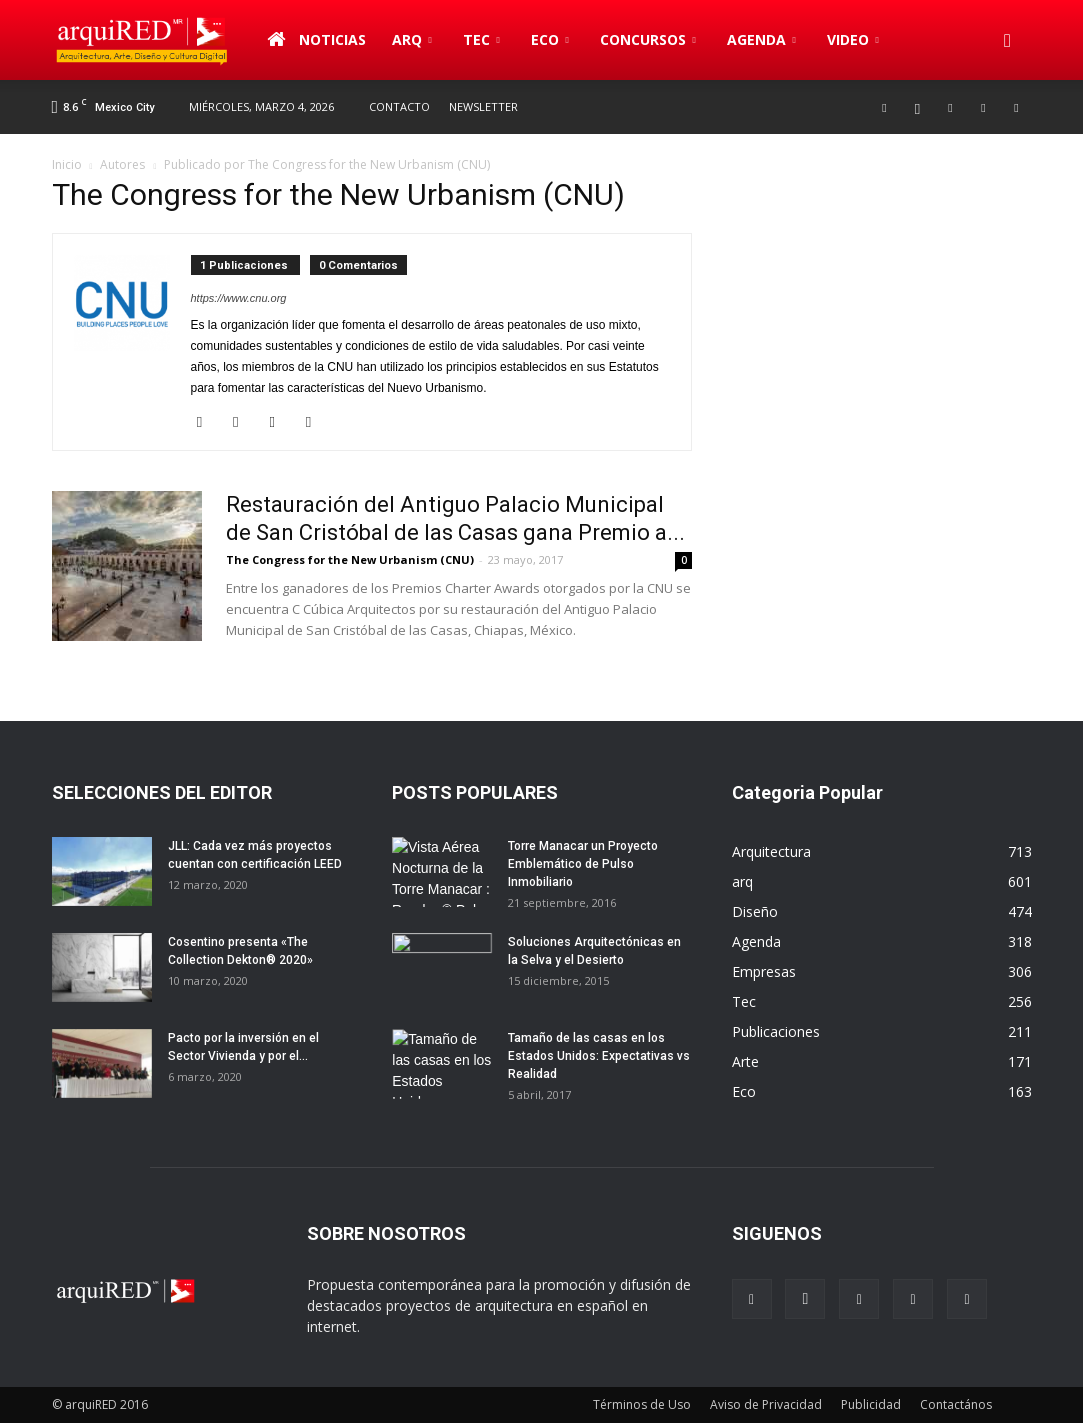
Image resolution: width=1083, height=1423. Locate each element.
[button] (1008, 40)
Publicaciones (776, 1031)
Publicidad (871, 1404)
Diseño (755, 911)
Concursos (648, 39)
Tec (481, 39)
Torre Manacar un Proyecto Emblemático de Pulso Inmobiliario (583, 864)
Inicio (67, 164)
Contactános (956, 1404)
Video (853, 39)
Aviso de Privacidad (766, 1404)
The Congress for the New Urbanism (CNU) (350, 559)
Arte (745, 1061)
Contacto (399, 106)
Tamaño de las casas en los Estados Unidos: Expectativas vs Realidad (599, 1056)
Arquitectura (771, 851)
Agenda (761, 39)
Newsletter (483, 106)
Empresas (764, 971)
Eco (550, 39)
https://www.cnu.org (239, 298)
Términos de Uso (642, 1404)
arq (412, 39)
